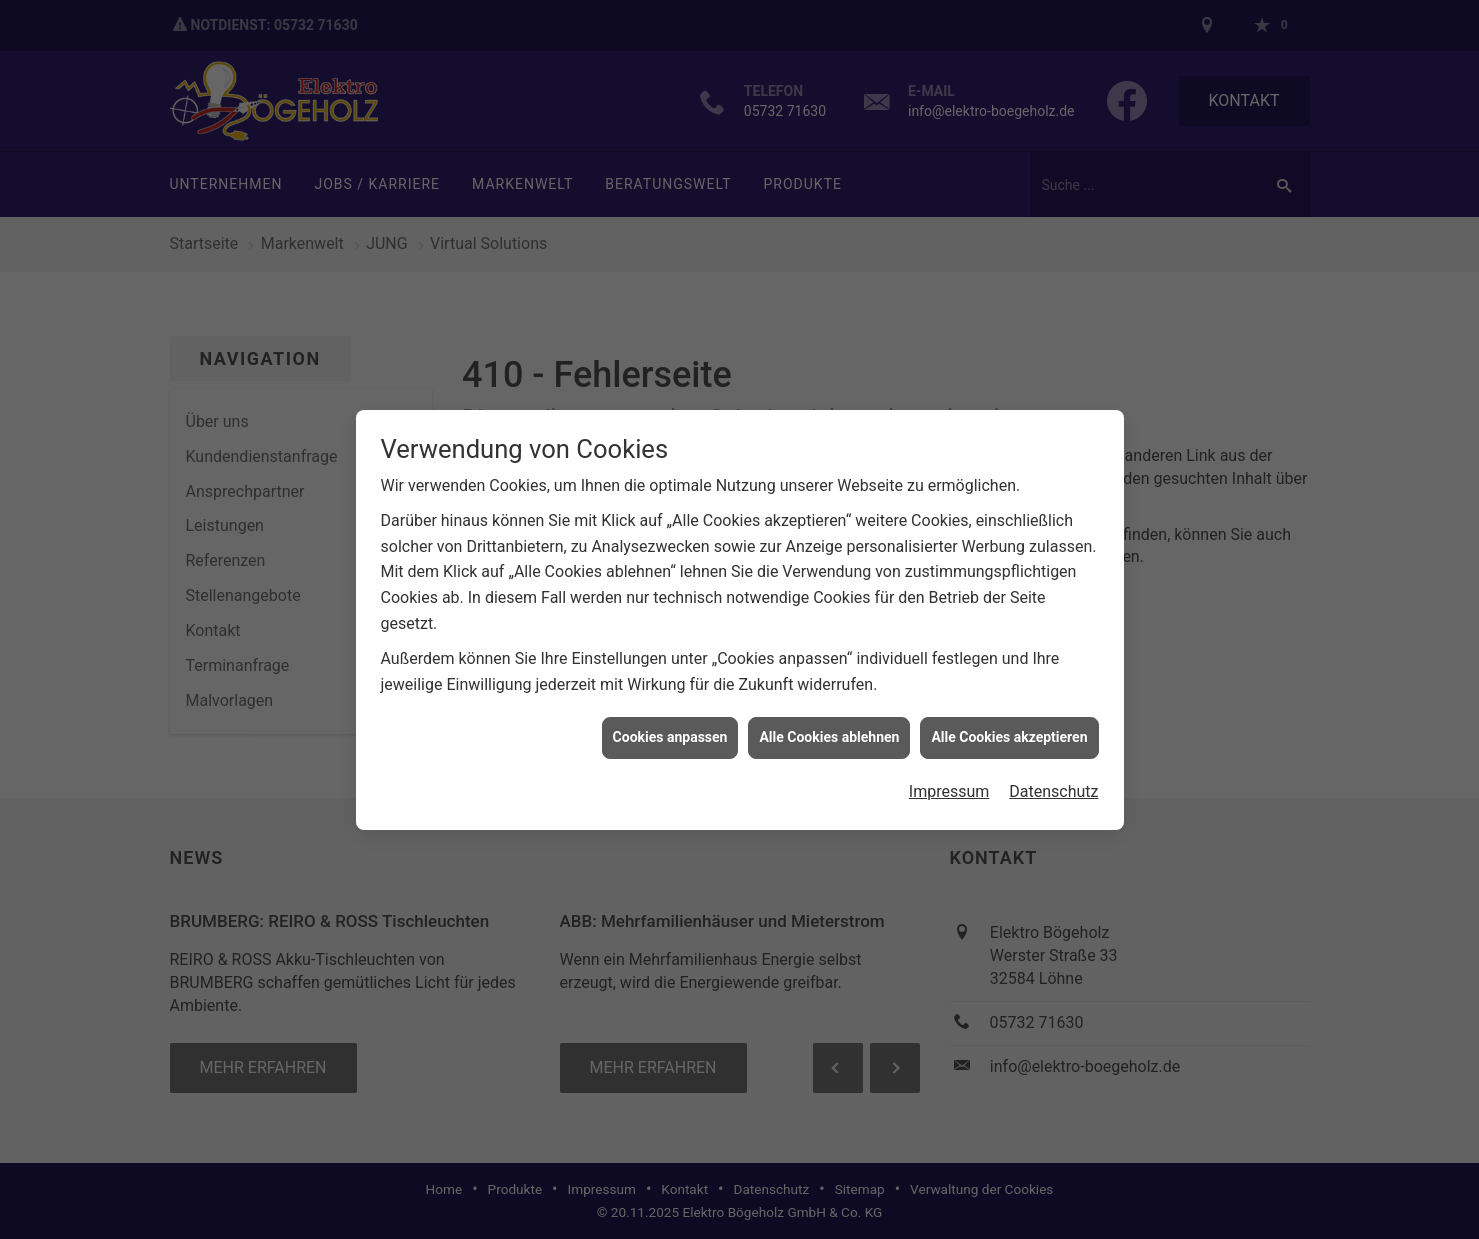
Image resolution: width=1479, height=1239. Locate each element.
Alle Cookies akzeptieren (1009, 731)
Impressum (949, 784)
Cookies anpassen (670, 731)
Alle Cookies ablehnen (829, 731)
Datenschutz (1053, 784)
